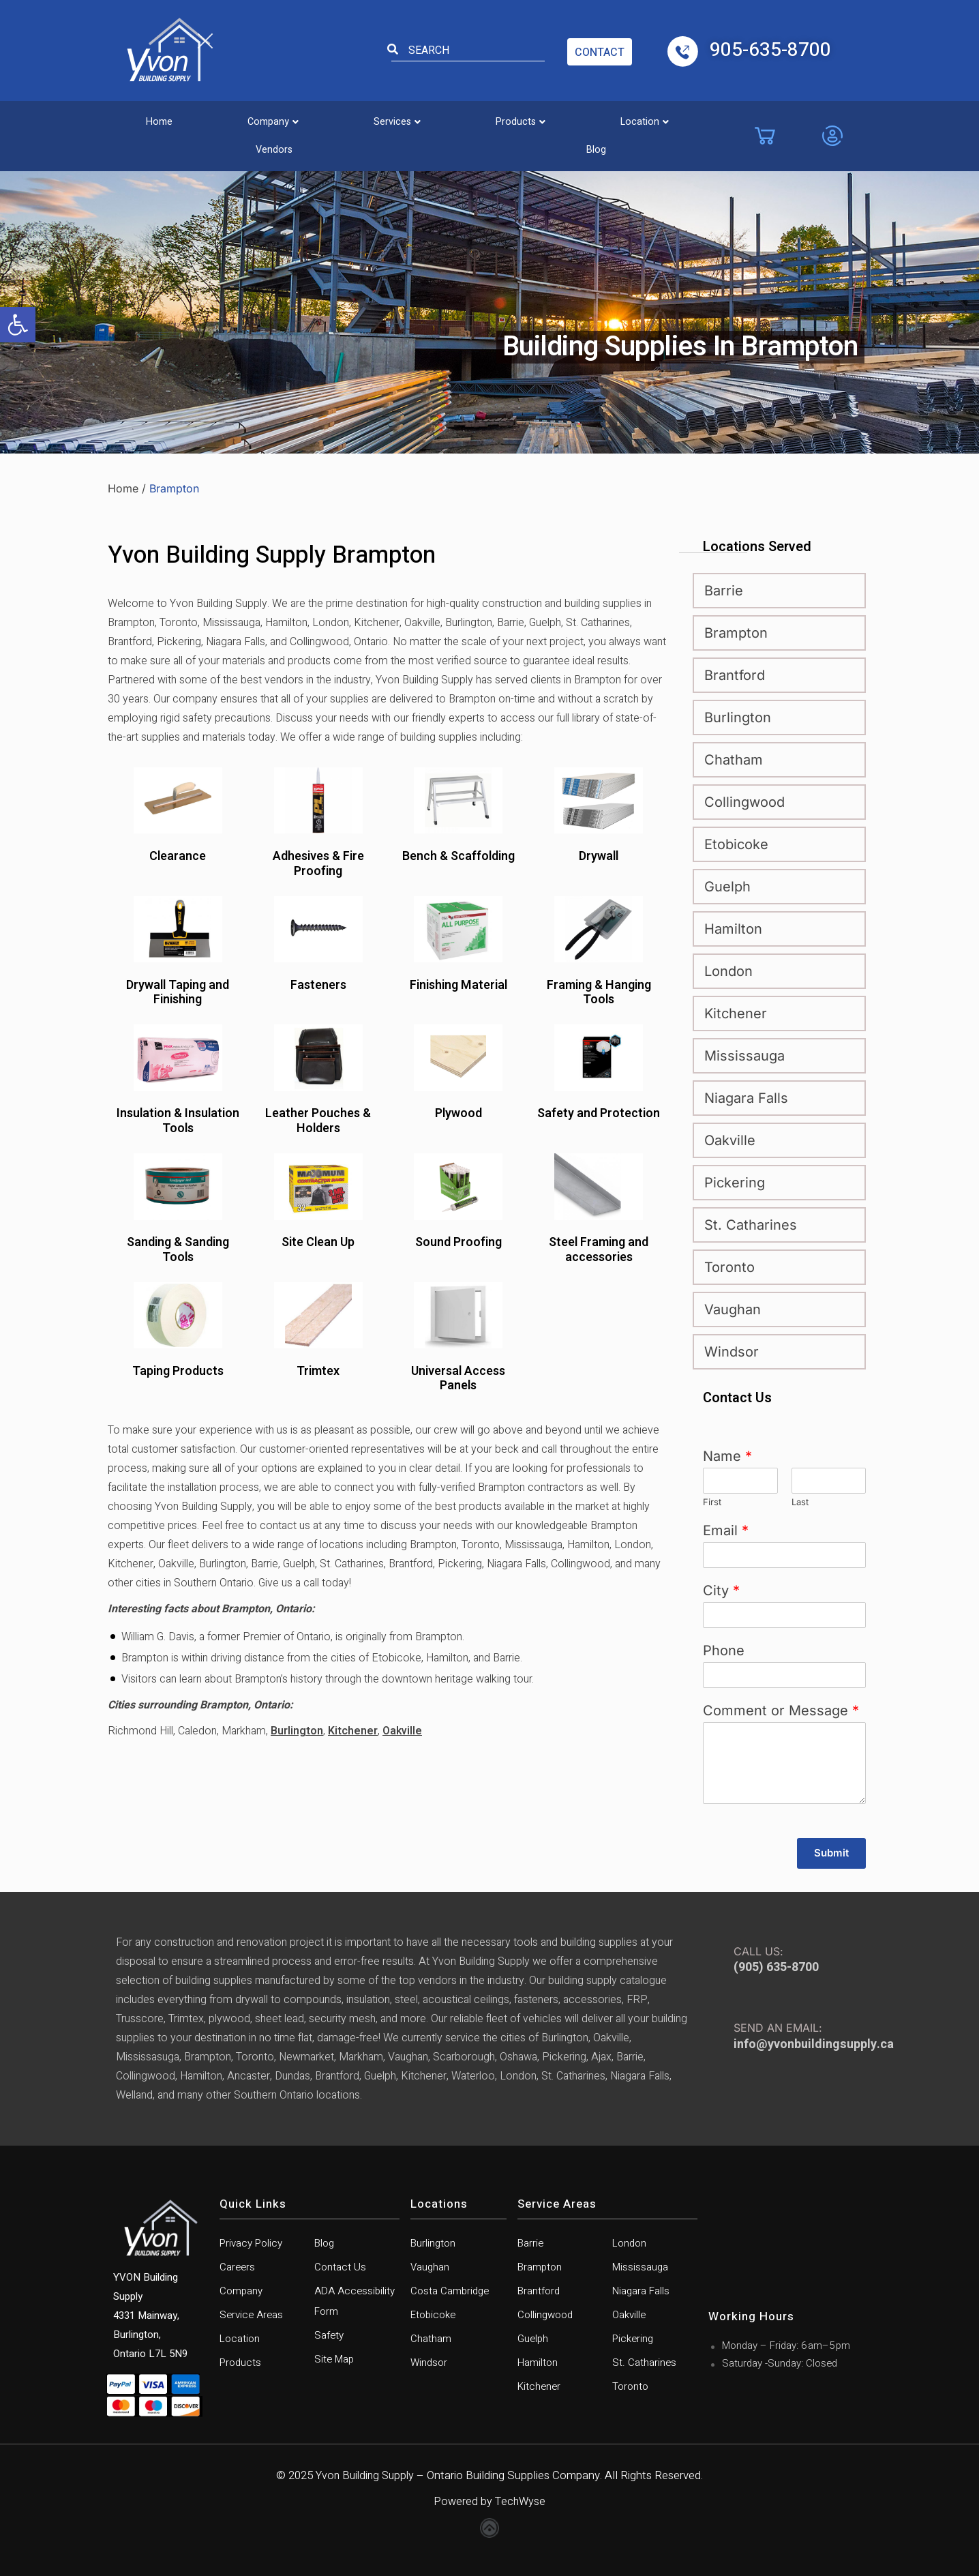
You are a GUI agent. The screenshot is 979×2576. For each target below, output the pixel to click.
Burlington (297, 1731)
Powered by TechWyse (489, 2501)
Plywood (458, 1113)
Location (542, 118)
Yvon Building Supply (365, 2475)
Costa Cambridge (449, 2290)
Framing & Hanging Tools (599, 992)
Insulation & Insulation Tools (178, 1121)
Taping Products (178, 1371)
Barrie (723, 590)
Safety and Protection (598, 1113)
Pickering (734, 1182)
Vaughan (732, 1309)
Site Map (334, 2359)
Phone (723, 1650)
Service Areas (251, 2314)
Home (147, 118)
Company (238, 118)
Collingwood (744, 802)
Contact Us (340, 2267)
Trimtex (318, 1371)
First (712, 1501)
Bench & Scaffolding (458, 856)
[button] (17, 324)
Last (800, 1501)
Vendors (638, 118)
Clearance (177, 856)
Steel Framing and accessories (598, 1249)
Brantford (734, 675)
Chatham (733, 760)
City (721, 1590)
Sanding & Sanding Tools (178, 1249)
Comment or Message (781, 1710)
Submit (831, 1852)
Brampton (736, 633)
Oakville (402, 1731)
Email (726, 1530)
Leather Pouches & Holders (318, 1121)
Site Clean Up (318, 1242)
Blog (717, 118)
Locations (439, 2204)
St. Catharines (750, 1225)
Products (440, 118)
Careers (237, 2267)
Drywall (598, 856)
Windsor (731, 1352)
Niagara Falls (746, 1098)
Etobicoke (736, 844)
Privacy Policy (251, 2243)
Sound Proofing (458, 1242)
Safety (329, 2335)
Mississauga (744, 1056)
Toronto (729, 1267)
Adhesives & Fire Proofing (318, 863)
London (728, 971)
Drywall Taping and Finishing (177, 992)
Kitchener (353, 1731)
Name (727, 1456)
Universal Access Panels (458, 1378)
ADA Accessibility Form (354, 2301)
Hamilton (733, 929)
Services (339, 118)
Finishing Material (458, 985)
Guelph (727, 886)
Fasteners (318, 985)
